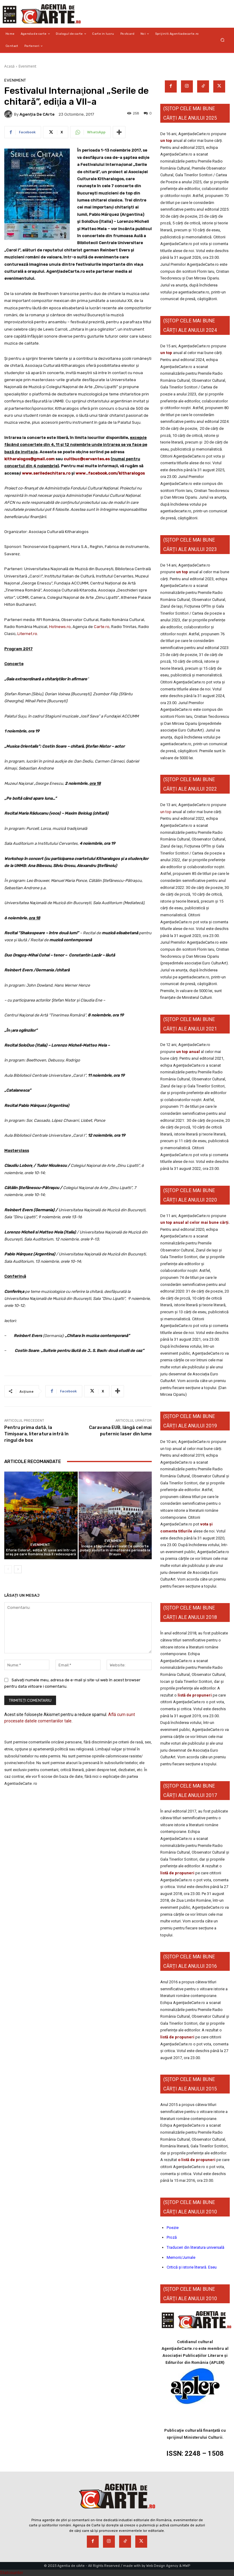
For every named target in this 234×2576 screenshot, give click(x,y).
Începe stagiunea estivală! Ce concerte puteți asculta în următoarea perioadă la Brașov (115, 1550)
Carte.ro (101, 626)
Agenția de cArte (37, 114)
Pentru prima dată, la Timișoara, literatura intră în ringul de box (36, 1434)
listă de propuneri (194, 1695)
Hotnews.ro (60, 626)
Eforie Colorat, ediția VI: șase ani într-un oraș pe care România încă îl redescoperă (41, 1552)
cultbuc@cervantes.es (87, 459)
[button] (223, 40)
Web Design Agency (162, 2566)
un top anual (188, 1051)
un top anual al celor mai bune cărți (194, 1222)
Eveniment (27, 66)
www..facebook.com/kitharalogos (110, 473)
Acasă (9, 66)
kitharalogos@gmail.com (29, 459)
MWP (186, 2566)
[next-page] (18, 1569)
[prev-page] (8, 1569)
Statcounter (11, 2572)
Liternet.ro (27, 633)
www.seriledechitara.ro (46, 473)
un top (166, 140)
